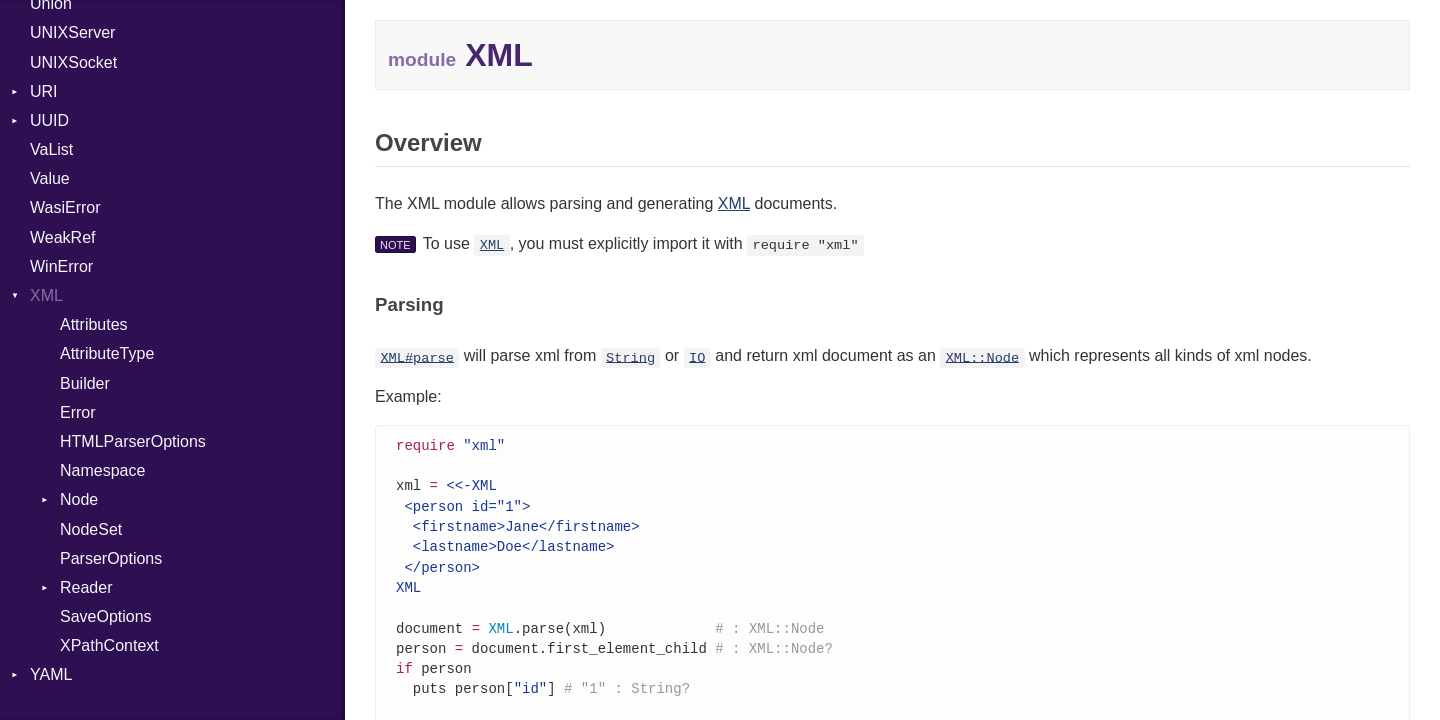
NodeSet (91, 529)
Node (79, 499)
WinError (61, 266)
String (630, 357)
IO (697, 357)
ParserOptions (111, 558)
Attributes (94, 324)
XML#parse (416, 357)
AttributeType (107, 353)
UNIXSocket (73, 62)
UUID (49, 120)
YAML (51, 674)
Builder (85, 383)
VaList (51, 149)
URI (44, 91)
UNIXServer (72, 32)
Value (50, 178)
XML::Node (982, 357)
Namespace (102, 470)
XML (46, 295)
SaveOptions (106, 616)
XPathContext (109, 645)
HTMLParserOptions (133, 441)
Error (78, 412)
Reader (86, 587)
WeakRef (63, 237)
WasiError (65, 207)
